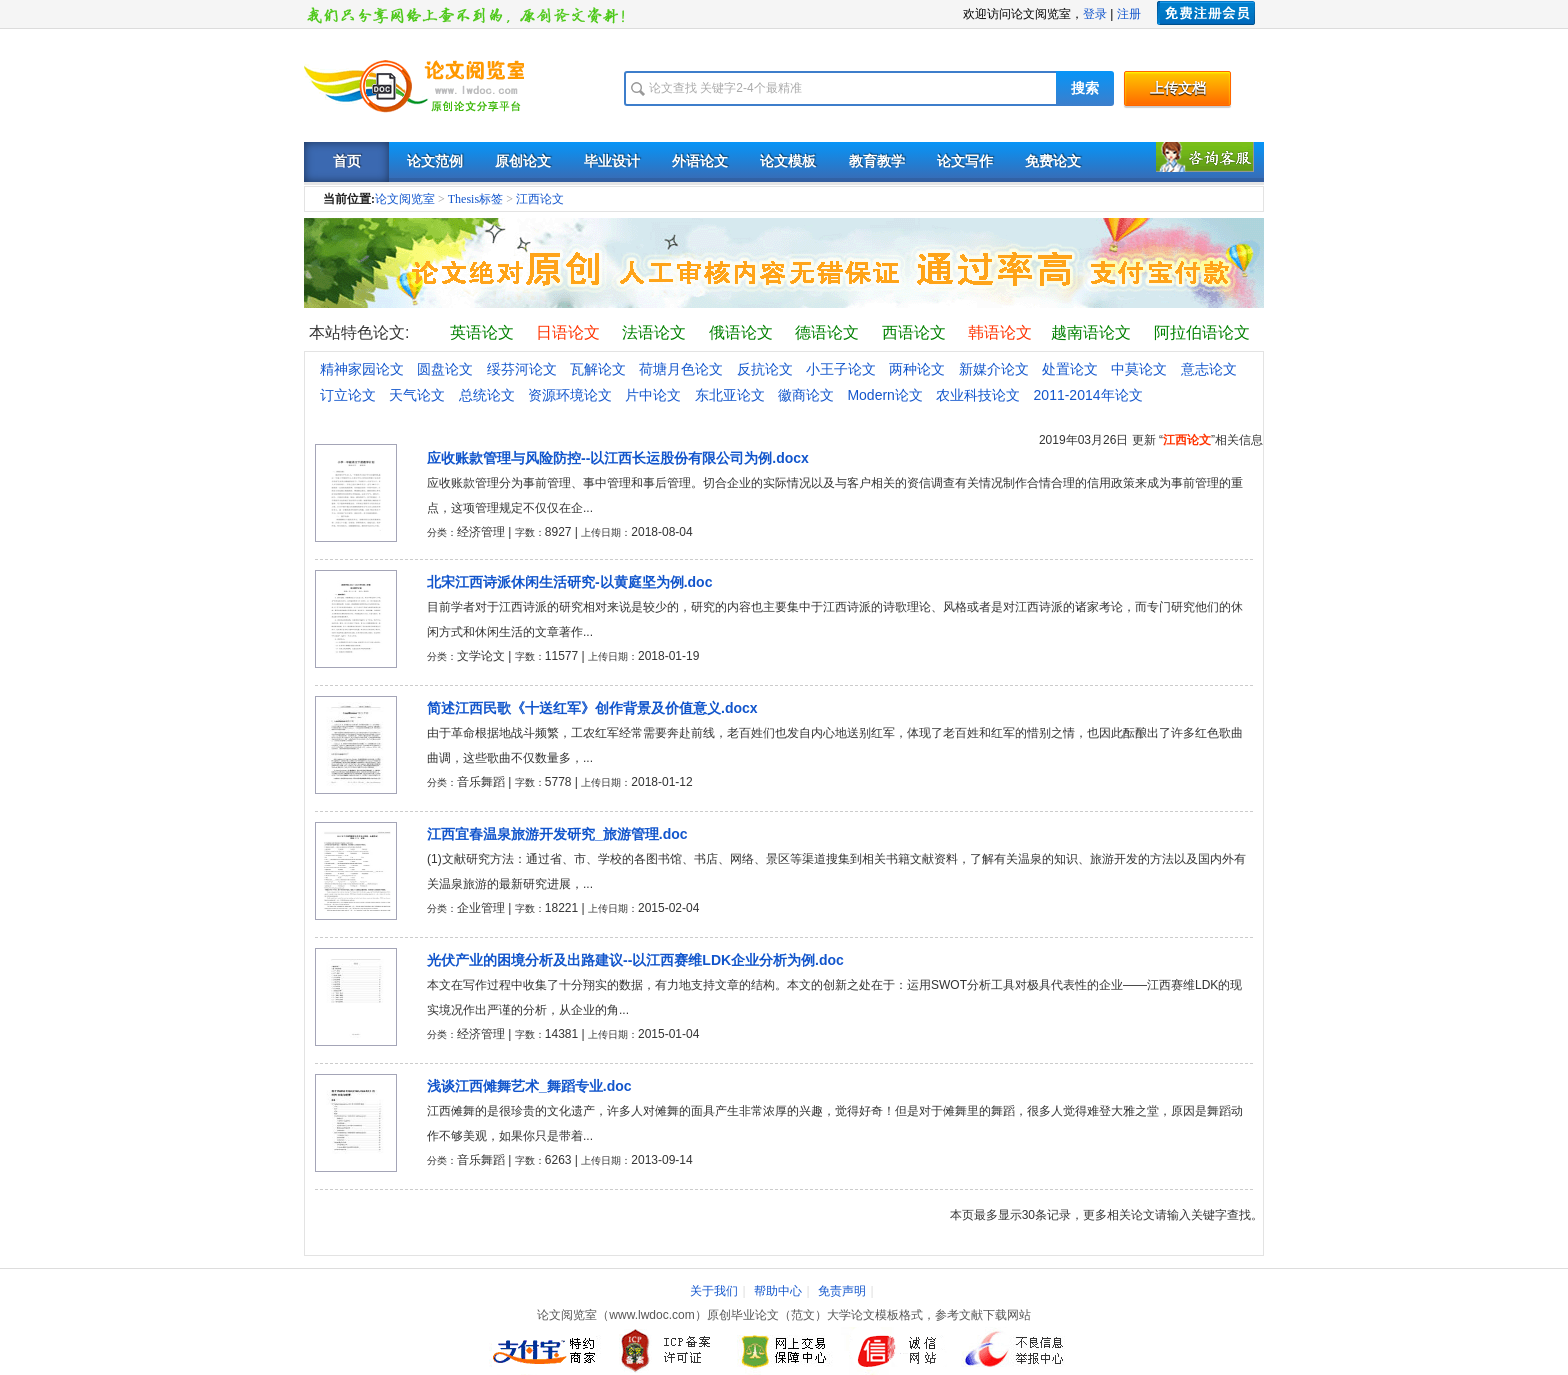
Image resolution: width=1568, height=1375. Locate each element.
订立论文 (348, 395)
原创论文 (523, 161)
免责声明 (842, 1291)
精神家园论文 (362, 369)
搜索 (1085, 88)
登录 (1095, 14)
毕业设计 (612, 161)
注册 (1129, 14)
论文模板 (788, 161)
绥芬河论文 (522, 369)
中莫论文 (1139, 369)
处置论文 (1070, 369)
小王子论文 (841, 369)
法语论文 (654, 332)
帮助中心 (778, 1291)
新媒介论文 (994, 369)
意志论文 (1209, 369)
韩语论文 (1000, 332)
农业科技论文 (978, 395)
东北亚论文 (730, 395)
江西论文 (540, 199)
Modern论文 (884, 395)
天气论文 (417, 395)
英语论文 (482, 332)
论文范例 (435, 161)
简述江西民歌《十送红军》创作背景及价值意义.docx (592, 708)
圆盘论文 (445, 369)
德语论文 (827, 332)
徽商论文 (806, 395)
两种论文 (917, 369)
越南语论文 (1091, 332)
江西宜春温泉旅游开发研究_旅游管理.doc (557, 834)
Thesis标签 (475, 199)
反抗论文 (765, 369)
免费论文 (1053, 161)
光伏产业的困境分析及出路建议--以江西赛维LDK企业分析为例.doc (635, 960)
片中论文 (653, 395)
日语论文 (568, 332)
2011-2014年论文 (1088, 395)
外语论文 (700, 161)
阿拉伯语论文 (1202, 332)
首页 (347, 161)
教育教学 (877, 161)
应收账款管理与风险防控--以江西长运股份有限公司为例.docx (618, 458)
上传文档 (1178, 88)
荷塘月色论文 (681, 369)
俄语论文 (741, 332)
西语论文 (914, 332)
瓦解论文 (598, 369)
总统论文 (487, 395)
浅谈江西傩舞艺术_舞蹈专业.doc (529, 1086)
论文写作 (965, 161)
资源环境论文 (570, 395)
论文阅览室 (405, 199)
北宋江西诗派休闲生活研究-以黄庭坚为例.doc (569, 582)
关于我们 (714, 1291)
